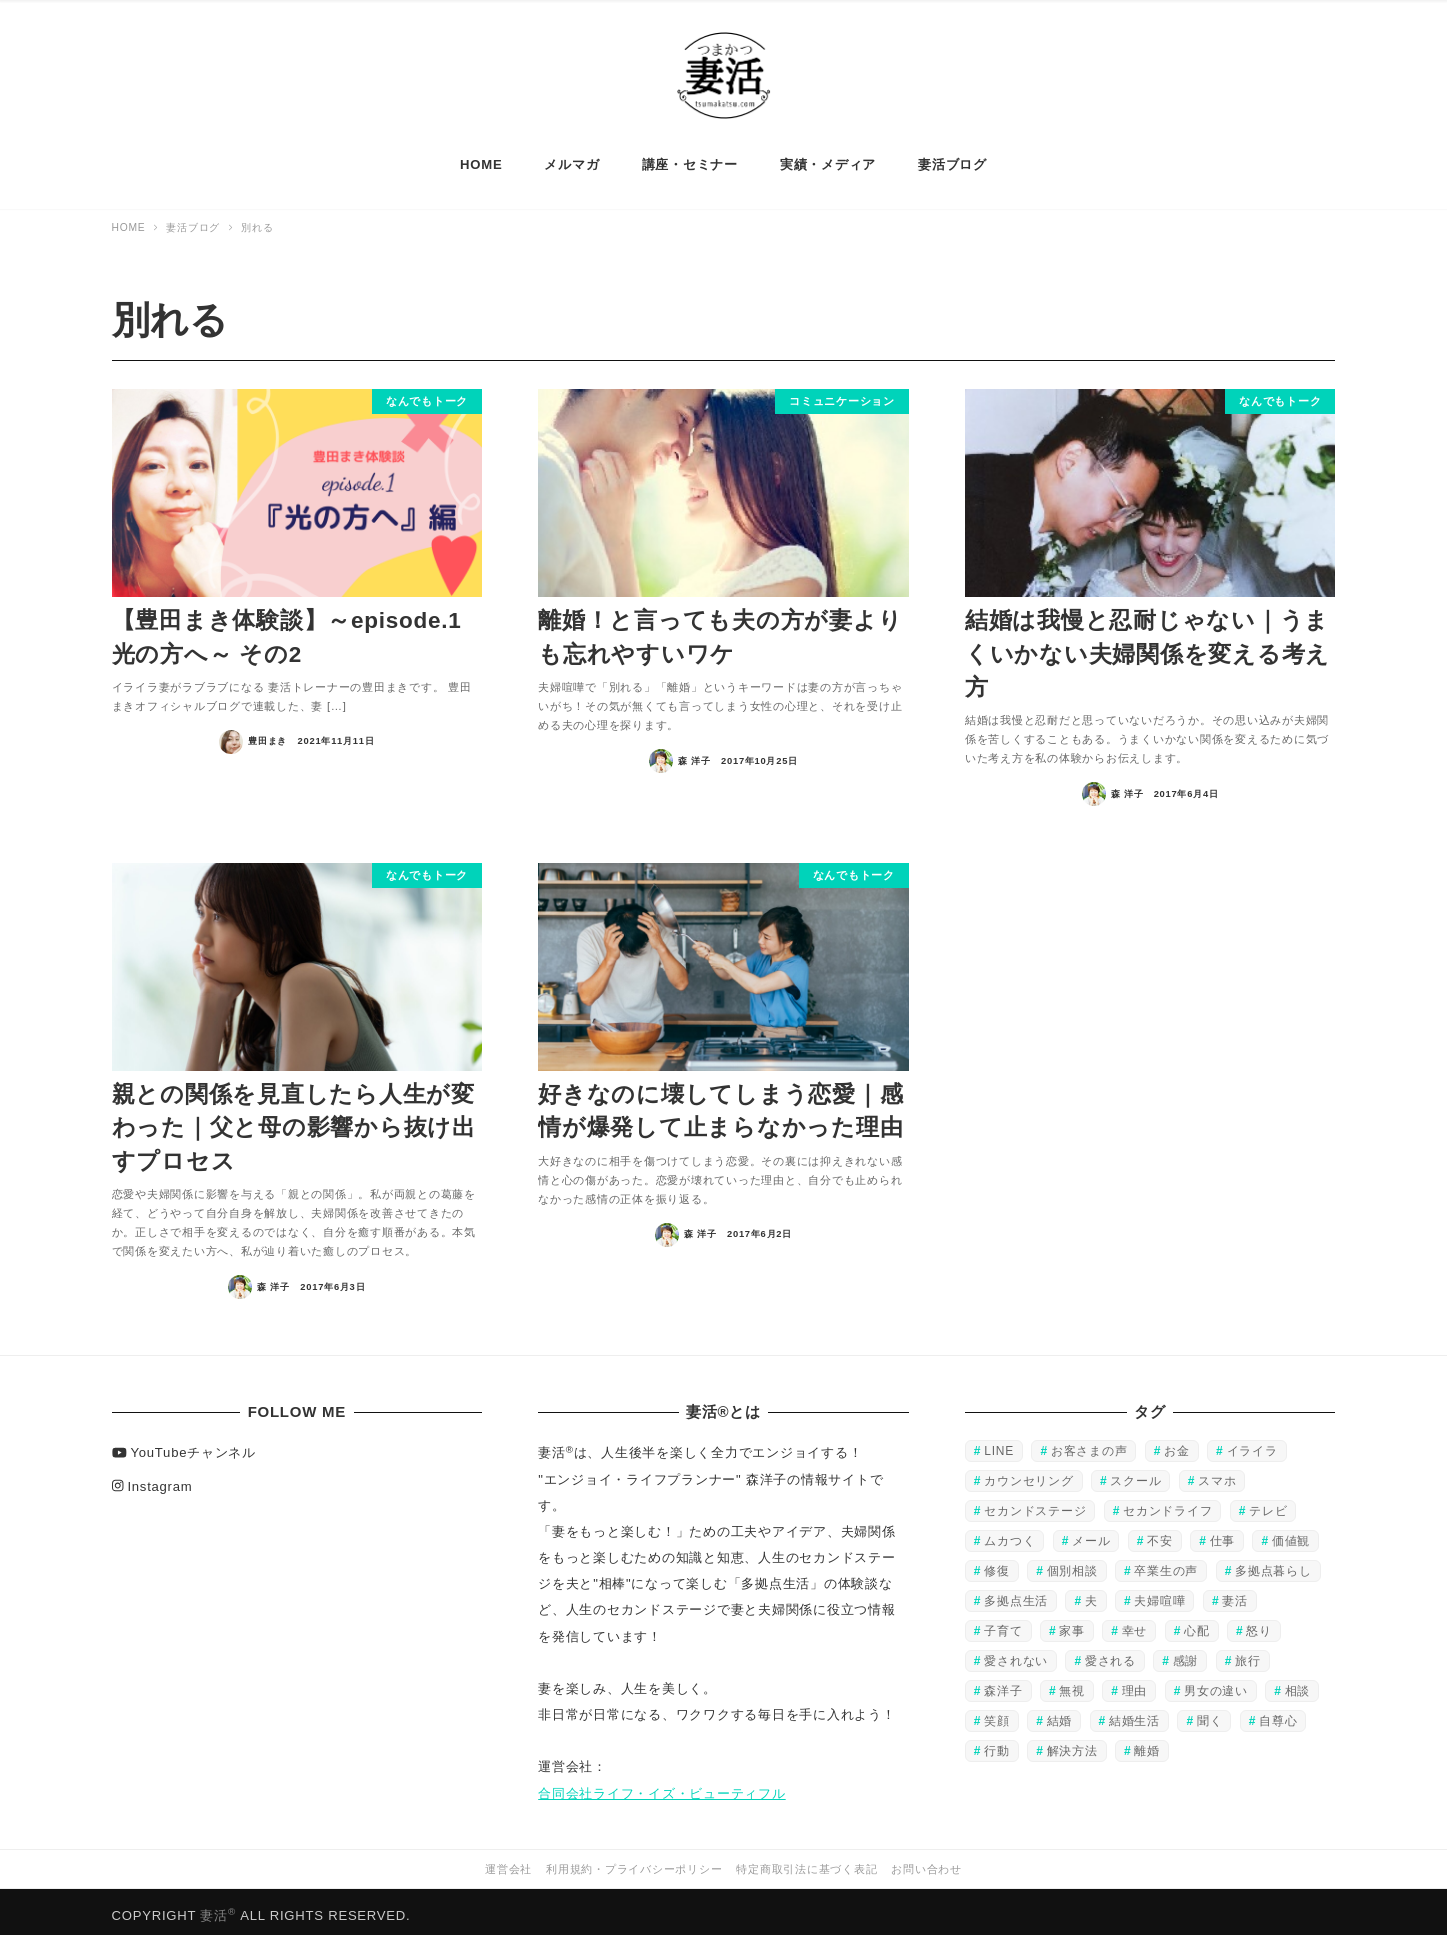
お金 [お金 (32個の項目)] (1177, 1443)
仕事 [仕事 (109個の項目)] (1223, 1533)
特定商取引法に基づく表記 (806, 1861)
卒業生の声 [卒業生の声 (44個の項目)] (1166, 1563)
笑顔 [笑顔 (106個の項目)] (997, 1713)
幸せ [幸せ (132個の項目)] (1135, 1623)
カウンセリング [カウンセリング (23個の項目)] (1028, 1473)
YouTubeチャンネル (184, 1444)
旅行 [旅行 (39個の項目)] (1248, 1653)
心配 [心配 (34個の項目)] (1197, 1623)
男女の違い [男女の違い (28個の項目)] (1216, 1683)
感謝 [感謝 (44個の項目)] (1186, 1653)
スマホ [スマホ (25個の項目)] (1217, 1473)
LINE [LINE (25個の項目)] (999, 1443)
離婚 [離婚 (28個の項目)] (1147, 1743)
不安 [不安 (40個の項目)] (1160, 1533)
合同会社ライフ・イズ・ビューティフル (662, 1784)
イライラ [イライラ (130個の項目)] (1252, 1443)
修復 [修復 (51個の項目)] (997, 1563)
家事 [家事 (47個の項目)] (1072, 1623)
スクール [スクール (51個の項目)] (1135, 1473)
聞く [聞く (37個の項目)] (1210, 1713)
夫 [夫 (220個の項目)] (1091, 1593)
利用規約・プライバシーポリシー (634, 1861)
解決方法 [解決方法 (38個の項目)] (1072, 1743)
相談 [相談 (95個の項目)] (1298, 1683)
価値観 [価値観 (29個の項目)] (1291, 1533)
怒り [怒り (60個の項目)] (1259, 1623)
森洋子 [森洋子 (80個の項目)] (1003, 1683)
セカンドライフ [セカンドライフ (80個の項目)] (1167, 1503)
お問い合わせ (926, 1861)
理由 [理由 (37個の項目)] (1135, 1683)
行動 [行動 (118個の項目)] (997, 1743)
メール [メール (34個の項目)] (1091, 1533)
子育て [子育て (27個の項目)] (1003, 1623)
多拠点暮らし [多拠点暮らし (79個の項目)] (1273, 1563)
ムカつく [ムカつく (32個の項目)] (1009, 1533)
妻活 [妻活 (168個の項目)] (1235, 1593)
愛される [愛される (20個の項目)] (1110, 1653)
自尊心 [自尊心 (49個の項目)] (1278, 1713)
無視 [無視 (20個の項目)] (1072, 1683)
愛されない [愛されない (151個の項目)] (1016, 1653)
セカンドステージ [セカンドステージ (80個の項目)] (1035, 1503)
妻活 (218, 1907)
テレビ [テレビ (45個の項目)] (1268, 1503)
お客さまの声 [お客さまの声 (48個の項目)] (1089, 1443)
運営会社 (508, 1861)
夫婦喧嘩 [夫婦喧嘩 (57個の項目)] (1159, 1593)
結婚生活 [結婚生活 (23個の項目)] (1134, 1713)
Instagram (152, 1477)
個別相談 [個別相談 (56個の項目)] (1072, 1563)
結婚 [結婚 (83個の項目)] (1060, 1713)
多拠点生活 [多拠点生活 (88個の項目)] (1016, 1593)
